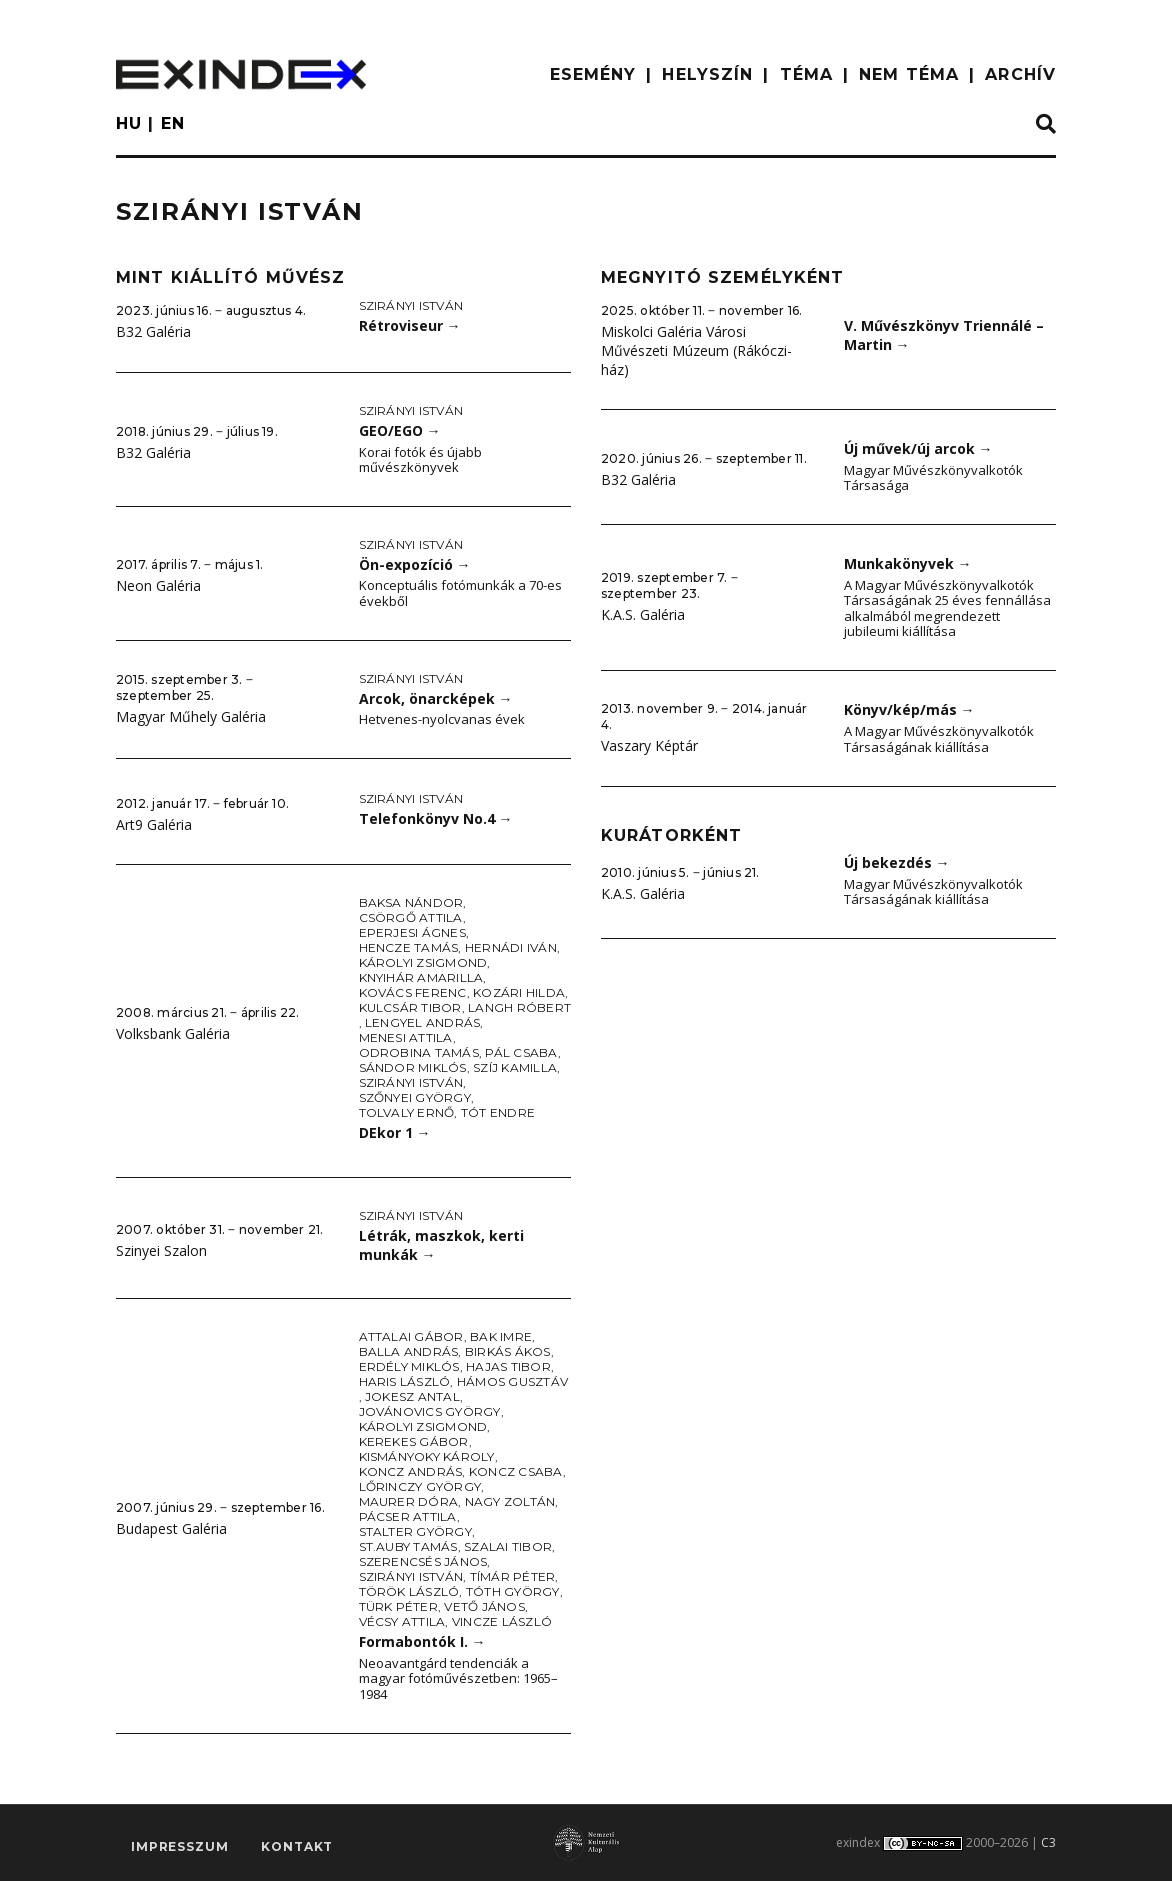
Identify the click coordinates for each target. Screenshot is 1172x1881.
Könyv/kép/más (909, 709)
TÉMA (806, 74)
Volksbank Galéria (173, 1033)
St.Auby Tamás (408, 1546)
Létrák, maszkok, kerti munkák (441, 1245)
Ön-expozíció (415, 564)
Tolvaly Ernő (407, 1112)
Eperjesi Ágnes (412, 932)
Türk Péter (398, 1606)
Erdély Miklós (409, 1366)
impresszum (179, 1846)
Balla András (409, 1351)
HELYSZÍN (707, 74)
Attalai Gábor (411, 1336)
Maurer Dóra (409, 1501)
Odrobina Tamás (419, 1052)
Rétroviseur (410, 325)
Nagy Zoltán (510, 1501)
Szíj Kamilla (515, 1067)
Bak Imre (501, 1336)
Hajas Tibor (508, 1366)
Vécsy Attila (402, 1621)
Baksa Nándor (411, 902)
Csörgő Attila (411, 917)
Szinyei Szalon (161, 1250)
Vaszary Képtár (649, 745)
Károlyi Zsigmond (423, 962)
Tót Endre (498, 1112)
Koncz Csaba (516, 1471)
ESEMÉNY (593, 74)
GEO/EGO (400, 430)
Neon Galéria (158, 585)
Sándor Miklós (413, 1067)
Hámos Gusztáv (512, 1381)
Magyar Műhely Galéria (191, 716)
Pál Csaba (521, 1052)
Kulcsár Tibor (410, 1007)
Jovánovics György (430, 1411)
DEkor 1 (395, 1132)
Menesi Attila (406, 1037)
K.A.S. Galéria (643, 614)
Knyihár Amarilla (421, 977)
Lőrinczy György (420, 1486)
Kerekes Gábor (414, 1441)
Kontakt (297, 1846)
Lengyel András (422, 1022)
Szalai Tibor (508, 1546)
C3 (1048, 1842)
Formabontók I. (422, 1641)
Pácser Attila (408, 1516)
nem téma (909, 74)
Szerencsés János (423, 1561)
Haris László (405, 1381)
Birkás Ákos (508, 1351)
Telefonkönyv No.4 (436, 818)
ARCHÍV (1020, 74)
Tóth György (513, 1591)
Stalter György (415, 1531)
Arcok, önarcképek (436, 698)
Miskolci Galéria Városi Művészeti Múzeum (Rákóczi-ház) (696, 350)
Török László (409, 1591)
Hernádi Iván (511, 947)
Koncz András (411, 1471)
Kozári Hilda (519, 992)
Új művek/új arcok (918, 448)
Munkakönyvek (908, 563)
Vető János (484, 1606)
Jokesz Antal (412, 1396)
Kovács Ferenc (413, 992)
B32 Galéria (153, 331)
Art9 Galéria (154, 824)
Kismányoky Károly (427, 1456)
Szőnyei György (415, 1097)
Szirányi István (411, 305)
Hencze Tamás (409, 947)
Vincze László (502, 1621)
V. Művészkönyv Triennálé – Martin (944, 335)
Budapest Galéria (171, 1528)
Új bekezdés (897, 862)
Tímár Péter (513, 1576)
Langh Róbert (519, 1007)
